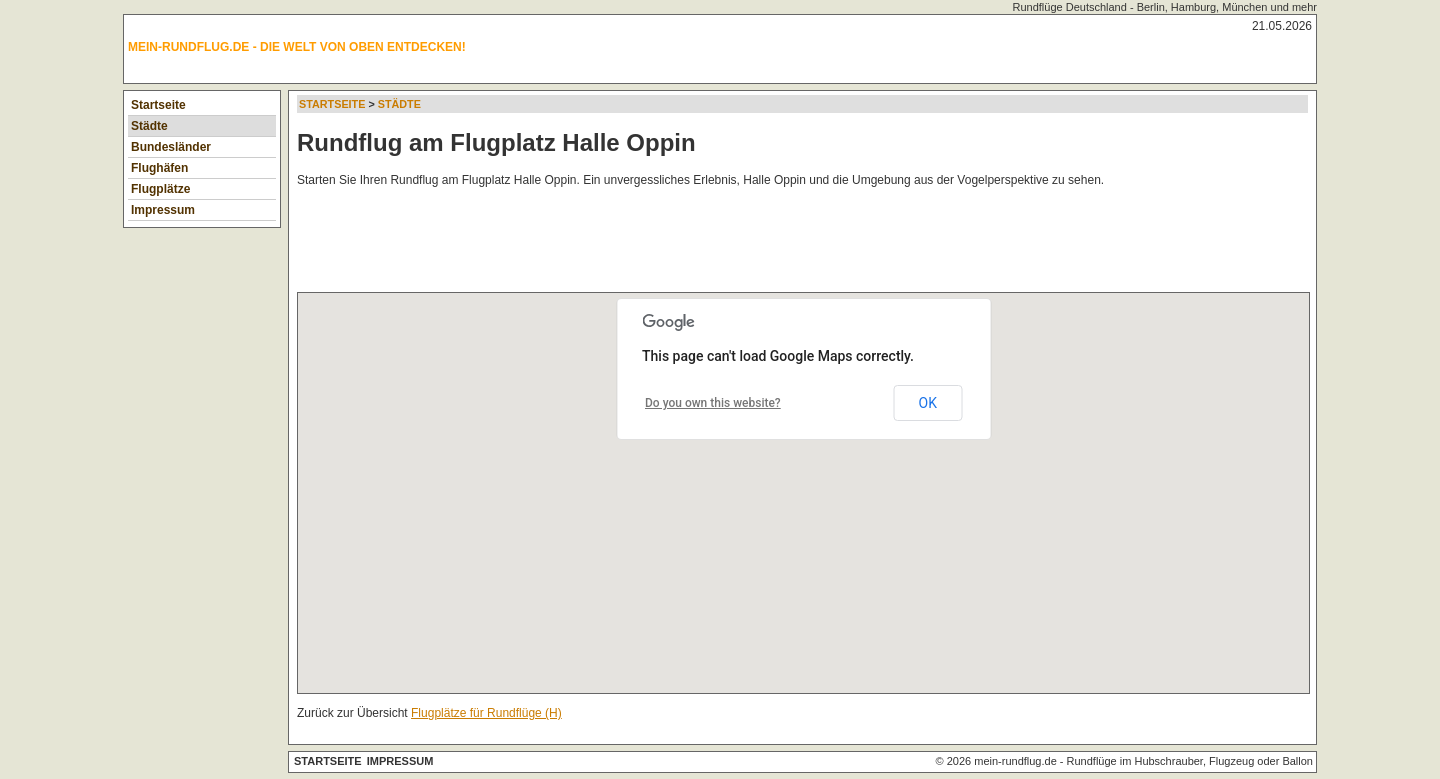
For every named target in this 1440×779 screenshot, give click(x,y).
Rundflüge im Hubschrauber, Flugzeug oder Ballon (1190, 761)
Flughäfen (159, 168)
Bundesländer (171, 147)
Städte (149, 126)
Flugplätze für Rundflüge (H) (486, 713)
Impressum (163, 210)
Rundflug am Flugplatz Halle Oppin (496, 142)
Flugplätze (160, 189)
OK (928, 403)
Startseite (158, 105)
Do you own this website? (713, 403)
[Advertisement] (661, 244)
